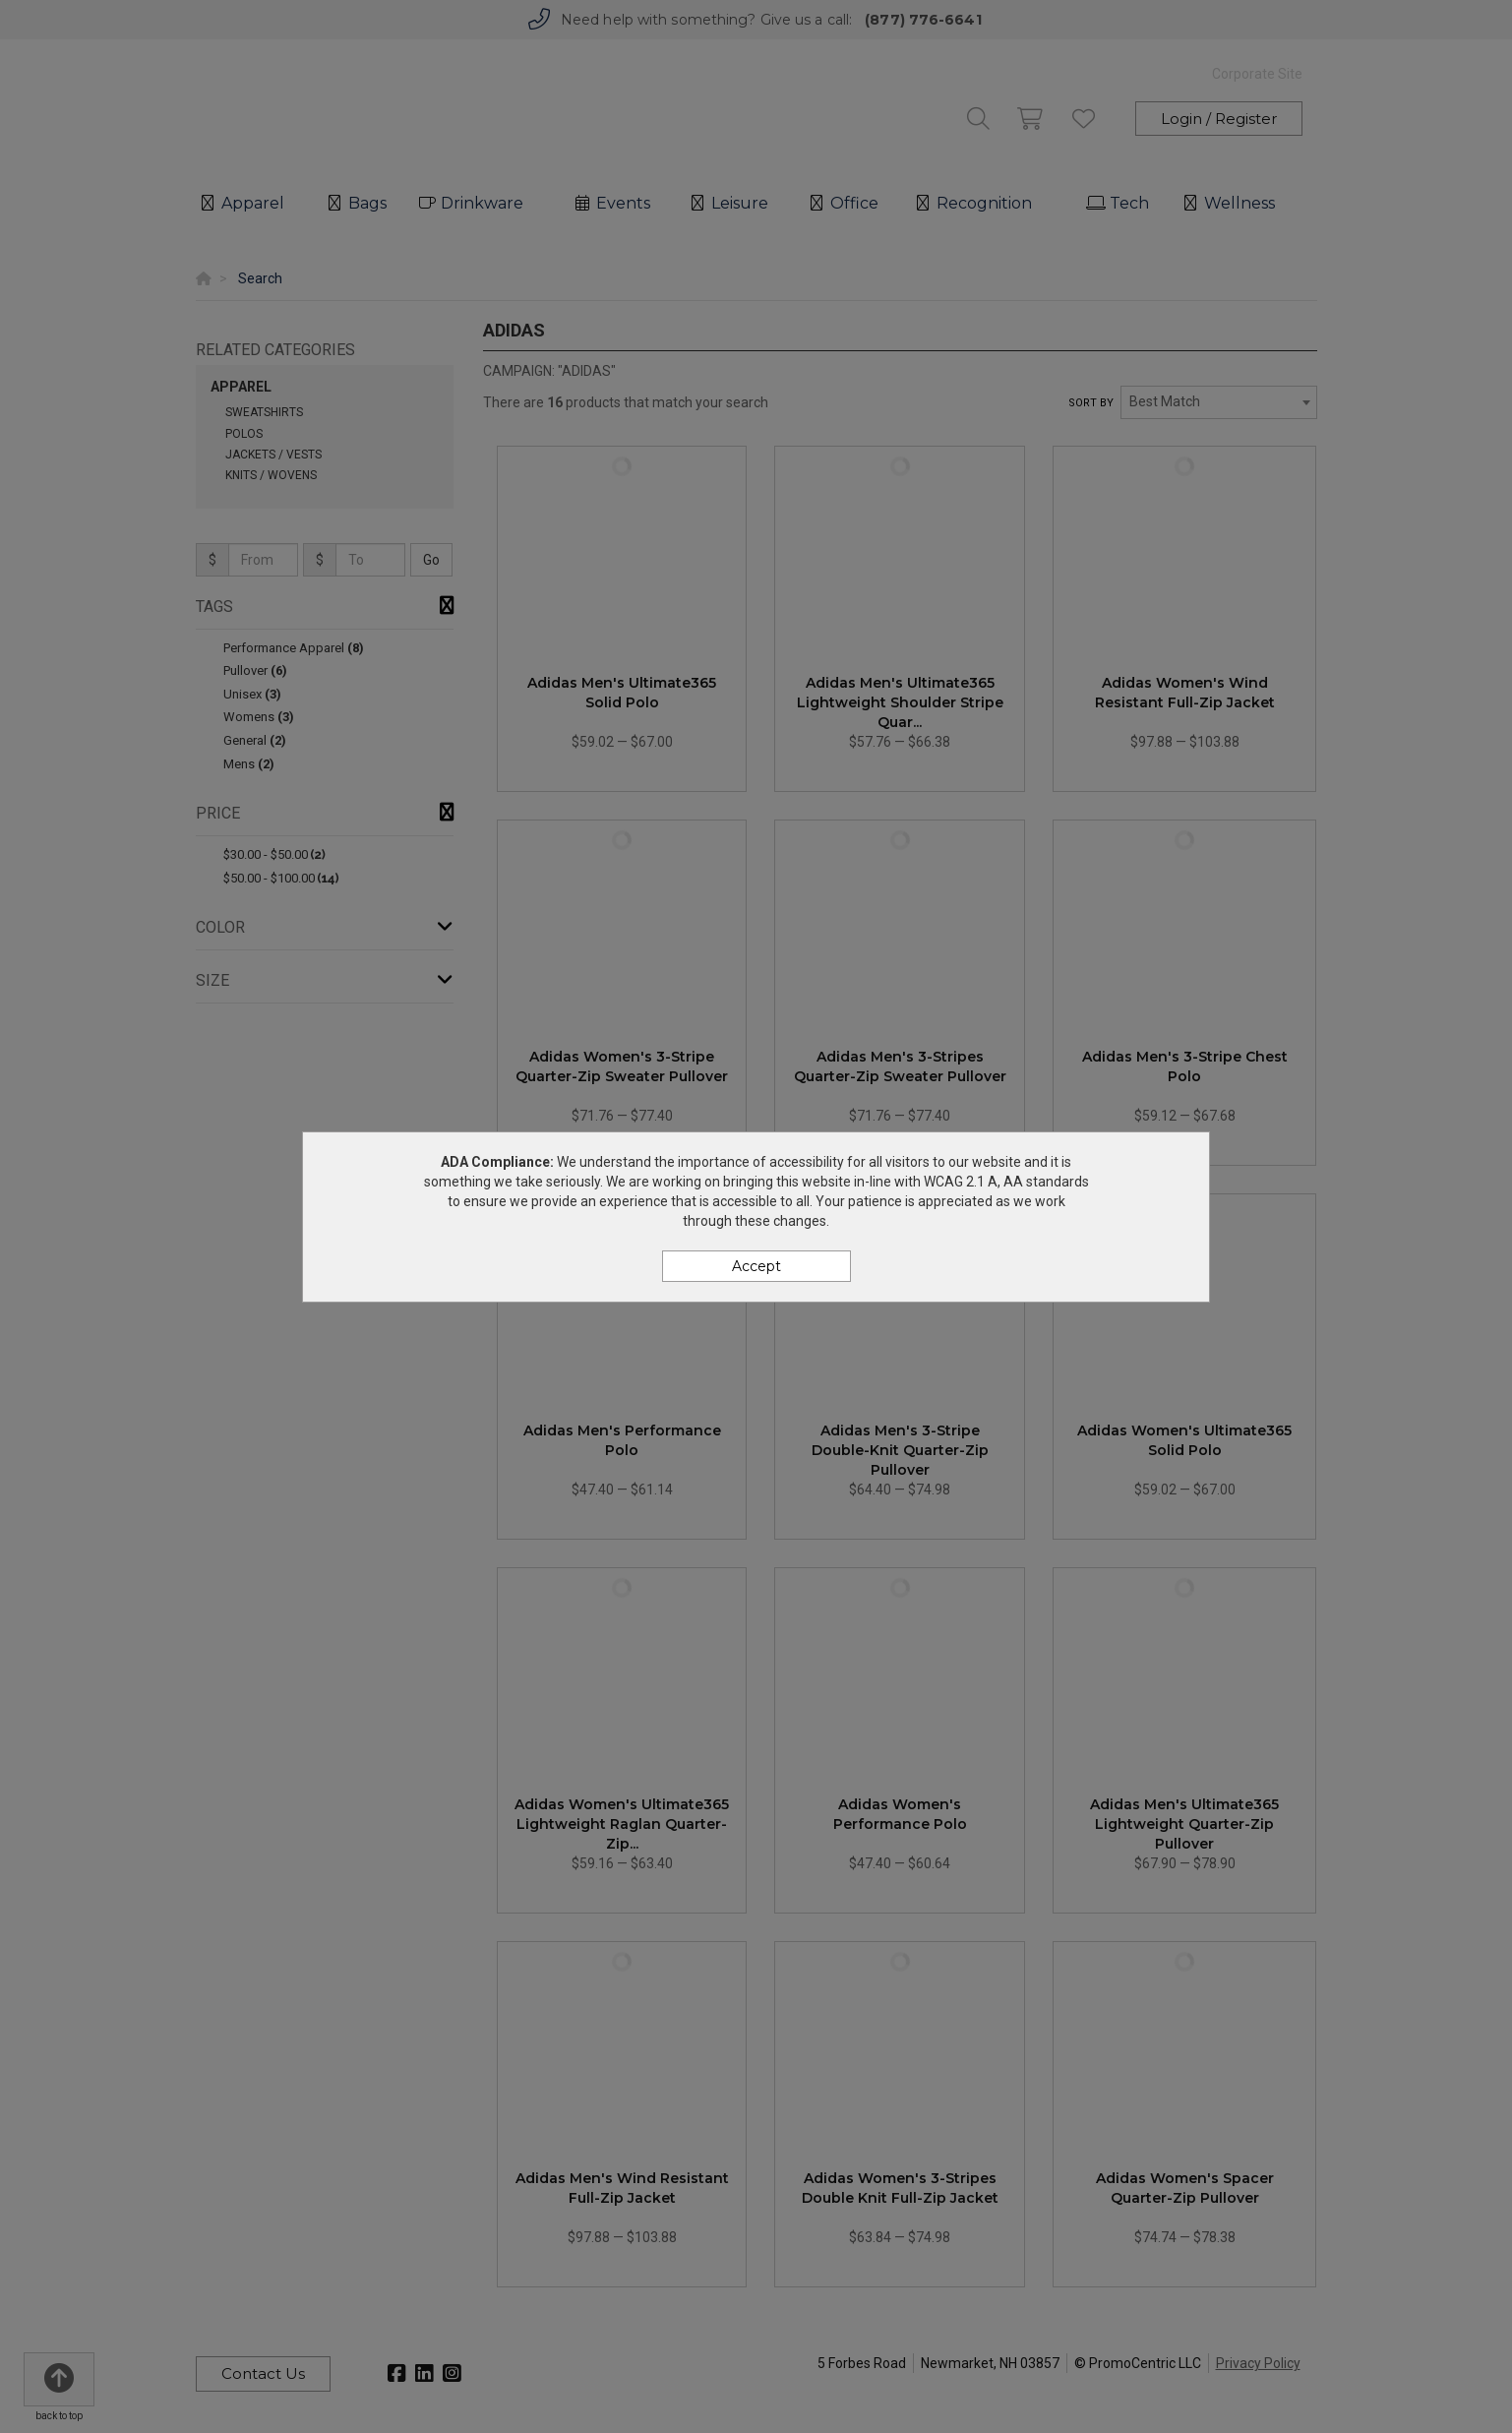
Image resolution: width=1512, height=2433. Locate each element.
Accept (756, 1266)
